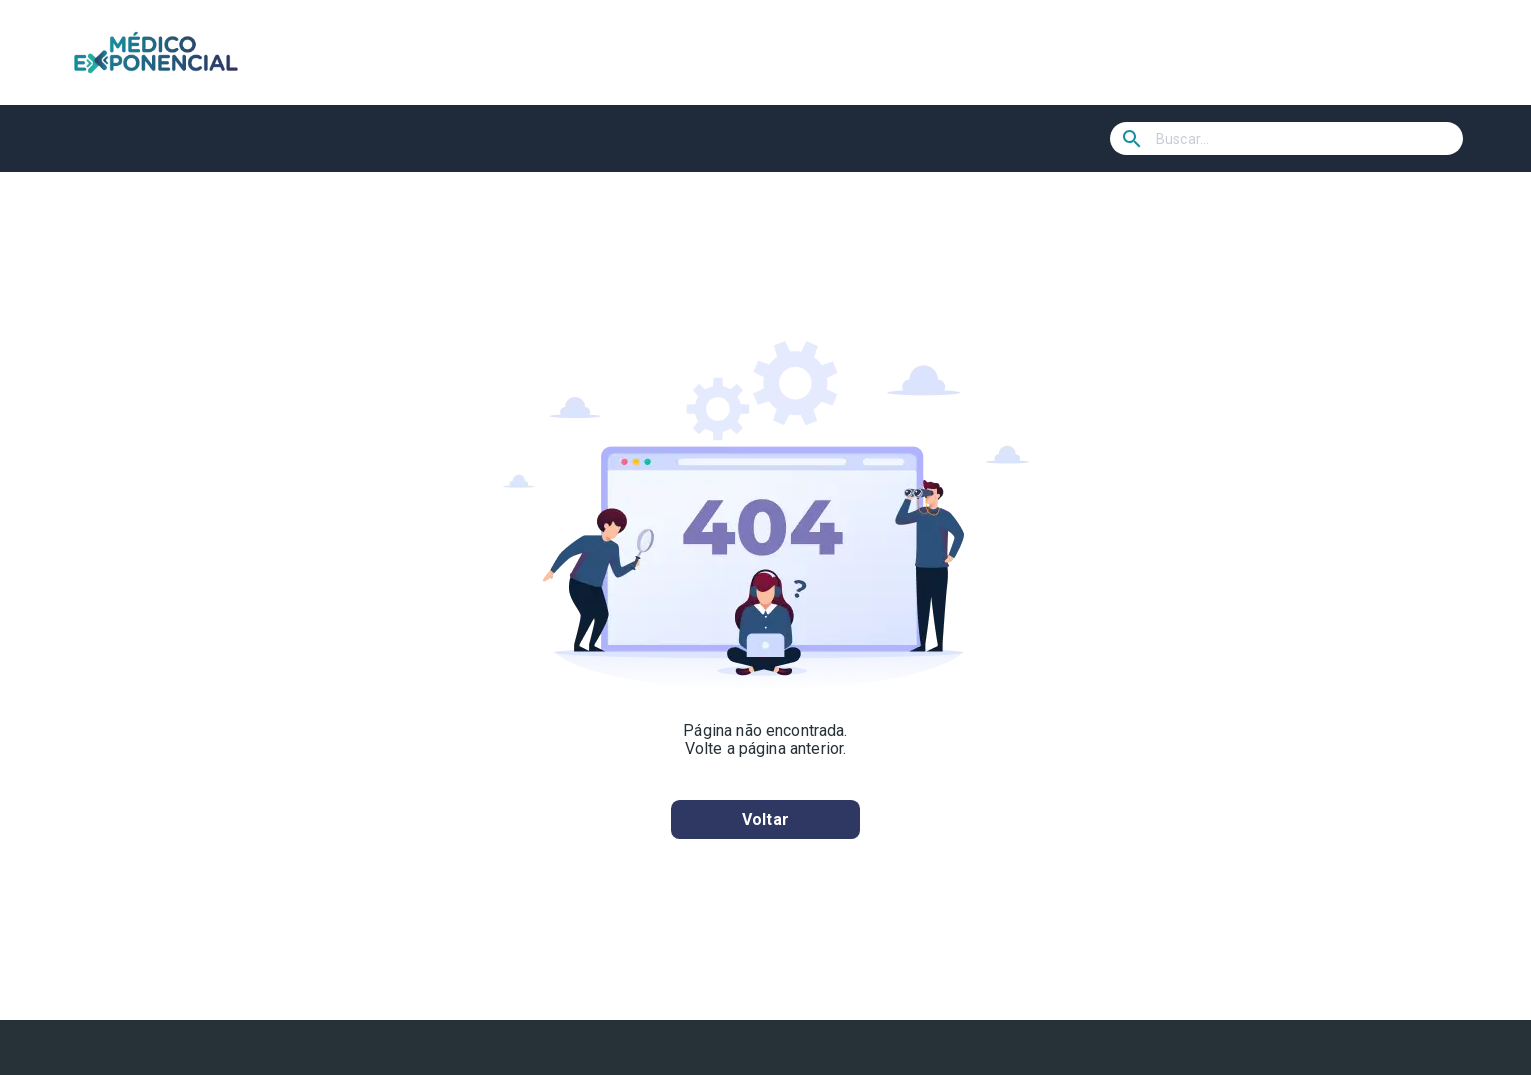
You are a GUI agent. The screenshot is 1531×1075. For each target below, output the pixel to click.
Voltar (765, 819)
